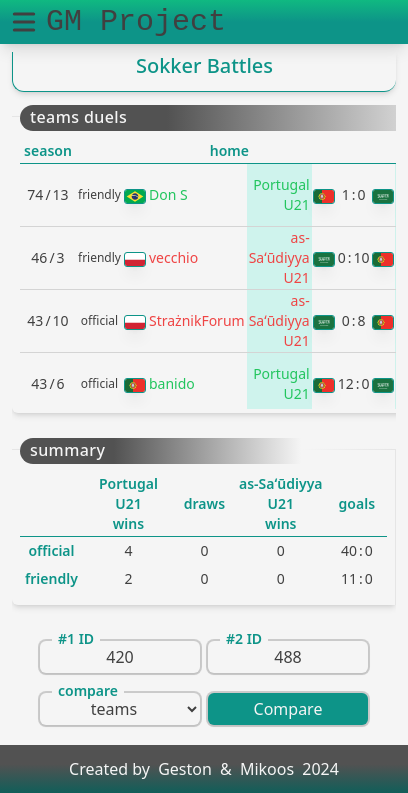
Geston (185, 769)
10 (354, 194)
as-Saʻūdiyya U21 (279, 257)
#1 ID (76, 638)
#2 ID (244, 638)
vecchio (173, 257)
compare (88, 690)
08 (354, 320)
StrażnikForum (197, 320)
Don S (168, 194)
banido (172, 383)
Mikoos (267, 769)
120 (354, 383)
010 (354, 257)
